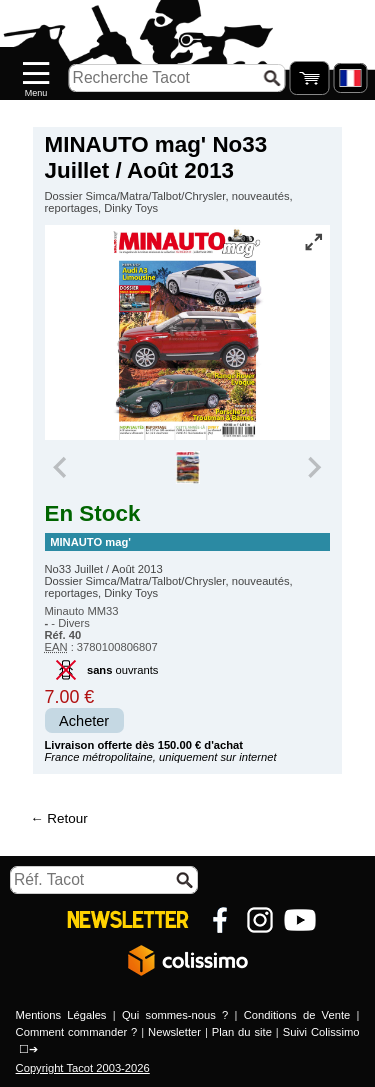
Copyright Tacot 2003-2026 (83, 1068)
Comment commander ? (77, 1032)
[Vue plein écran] (313, 242)
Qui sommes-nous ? (175, 1015)
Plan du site (242, 1032)
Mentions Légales (61, 1015)
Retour (67, 818)
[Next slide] (314, 468)
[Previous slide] (62, 468)
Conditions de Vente (297, 1015)
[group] (188, 468)
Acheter (84, 721)
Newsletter (174, 1032)
